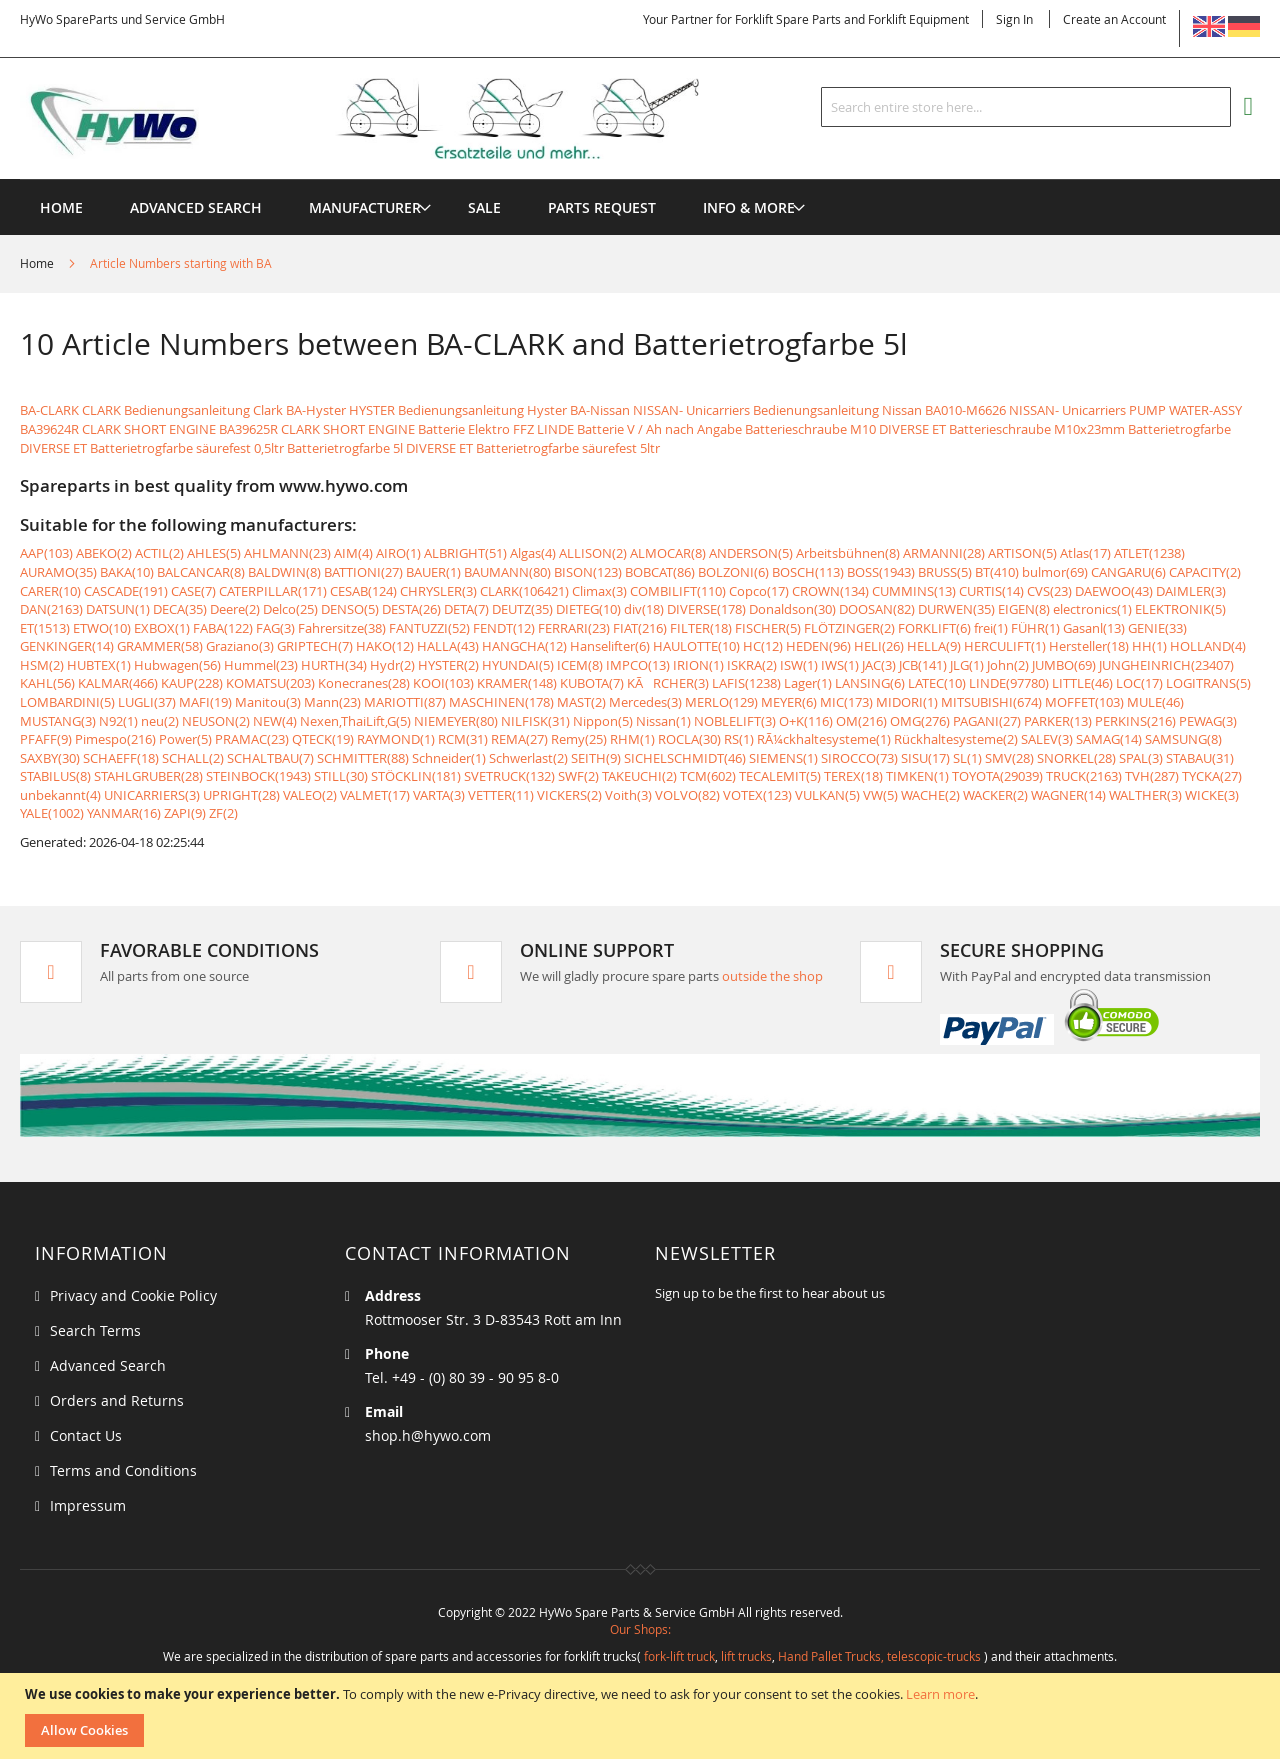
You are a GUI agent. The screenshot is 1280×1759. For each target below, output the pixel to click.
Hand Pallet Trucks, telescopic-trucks (879, 1656)
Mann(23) (332, 702)
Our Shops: (640, 1629)
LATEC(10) (937, 683)
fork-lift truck (679, 1656)
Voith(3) (628, 795)
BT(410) (997, 572)
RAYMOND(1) (396, 739)
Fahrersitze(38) (342, 628)
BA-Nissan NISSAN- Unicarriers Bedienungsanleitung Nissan (746, 410)
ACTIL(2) (159, 553)
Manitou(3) (268, 702)
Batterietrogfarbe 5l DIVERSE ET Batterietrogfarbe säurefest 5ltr (473, 448)
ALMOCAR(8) (668, 553)
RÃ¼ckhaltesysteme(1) (824, 739)
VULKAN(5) (827, 795)
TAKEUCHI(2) (639, 776)
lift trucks (746, 1656)
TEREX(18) (853, 776)
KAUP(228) (192, 683)
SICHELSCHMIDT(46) (685, 758)
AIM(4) (353, 553)
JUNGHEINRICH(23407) (1166, 665)
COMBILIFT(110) (678, 591)
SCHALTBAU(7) (270, 758)
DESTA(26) (411, 609)
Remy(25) (579, 739)
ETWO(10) (102, 628)
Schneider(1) (449, 758)
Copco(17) (759, 591)
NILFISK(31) (535, 721)
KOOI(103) (443, 683)
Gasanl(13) (1094, 628)
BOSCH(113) (808, 572)
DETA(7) (466, 609)
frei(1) (991, 628)
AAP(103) (46, 553)
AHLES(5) (214, 553)
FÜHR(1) (1035, 628)
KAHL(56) (47, 683)
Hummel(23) (261, 665)
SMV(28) (1009, 758)
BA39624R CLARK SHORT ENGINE (118, 429)
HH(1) (1149, 646)
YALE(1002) (52, 813)
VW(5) (880, 795)
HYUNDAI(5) (518, 665)
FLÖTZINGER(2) (849, 628)
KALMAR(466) (118, 683)
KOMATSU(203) (270, 683)
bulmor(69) (1055, 572)
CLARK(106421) (524, 591)
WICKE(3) (1212, 795)
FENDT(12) (504, 628)
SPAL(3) (1141, 758)
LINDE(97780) (1009, 683)
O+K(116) (806, 721)
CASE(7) (193, 591)
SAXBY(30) (50, 758)
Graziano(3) (240, 646)
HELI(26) (879, 646)
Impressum (88, 1505)
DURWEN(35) (956, 609)
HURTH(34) (334, 665)
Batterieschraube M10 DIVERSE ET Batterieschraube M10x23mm (935, 429)
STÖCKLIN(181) (416, 776)
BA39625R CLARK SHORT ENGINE (317, 429)
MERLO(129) (721, 702)
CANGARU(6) (1128, 572)
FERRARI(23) (574, 628)
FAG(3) (275, 628)
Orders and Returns (117, 1400)
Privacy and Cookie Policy (133, 1295)
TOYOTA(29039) (997, 776)
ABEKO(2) (104, 553)
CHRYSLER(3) (438, 591)
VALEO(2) (310, 795)
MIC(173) (846, 702)
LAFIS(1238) (746, 683)
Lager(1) (808, 683)
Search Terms (95, 1330)
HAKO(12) (385, 646)
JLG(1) (967, 665)
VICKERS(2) (569, 795)
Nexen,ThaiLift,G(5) (355, 721)
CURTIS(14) (991, 591)
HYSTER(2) (448, 665)
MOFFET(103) (1084, 702)
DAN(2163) (51, 609)
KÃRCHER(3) (668, 683)
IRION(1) (698, 665)
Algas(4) (533, 553)
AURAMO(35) (58, 572)
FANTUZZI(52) (429, 628)
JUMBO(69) (1064, 665)
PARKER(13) (1058, 721)
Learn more (940, 1694)
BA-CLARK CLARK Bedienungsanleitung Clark (151, 410)
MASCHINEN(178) (501, 702)
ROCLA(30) (689, 739)
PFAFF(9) (46, 739)
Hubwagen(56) (177, 665)
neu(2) (160, 721)
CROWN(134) (830, 591)
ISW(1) (799, 665)
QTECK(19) (323, 739)
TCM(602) (708, 776)
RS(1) (739, 739)
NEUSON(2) (216, 721)
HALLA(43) (448, 646)
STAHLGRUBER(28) (148, 776)
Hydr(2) (392, 665)
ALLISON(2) (593, 553)
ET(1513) (45, 628)
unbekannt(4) (60, 795)
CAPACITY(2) (1205, 572)
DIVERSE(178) (706, 609)
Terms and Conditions (123, 1470)
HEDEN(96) (818, 646)
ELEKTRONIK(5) (1180, 609)
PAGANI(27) (987, 721)
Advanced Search (108, 1365)
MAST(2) (581, 702)
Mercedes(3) (645, 702)
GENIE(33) (1157, 628)
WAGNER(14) (1068, 795)
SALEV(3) (1047, 739)
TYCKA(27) (1212, 776)
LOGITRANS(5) (1208, 683)
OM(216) (861, 721)
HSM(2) (42, 665)
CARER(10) (50, 591)
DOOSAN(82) (877, 609)
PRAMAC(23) (252, 739)
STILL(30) (341, 776)
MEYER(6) (789, 702)
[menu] (640, 179)
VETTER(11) (501, 795)
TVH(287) (1152, 776)
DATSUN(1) (118, 609)
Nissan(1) (663, 721)
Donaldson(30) (792, 609)
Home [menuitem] (61, 207)
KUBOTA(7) (592, 683)
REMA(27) (519, 739)
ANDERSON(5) (751, 553)
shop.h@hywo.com (428, 1435)
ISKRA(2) (752, 665)
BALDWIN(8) (284, 572)
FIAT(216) (640, 628)
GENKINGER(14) (67, 646)
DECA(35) (180, 609)
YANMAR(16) (124, 813)
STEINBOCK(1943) (258, 776)
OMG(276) (920, 721)
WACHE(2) (930, 795)
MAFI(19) (205, 702)
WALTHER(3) (1145, 795)
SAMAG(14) (1109, 739)
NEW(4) (275, 721)
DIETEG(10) (588, 609)
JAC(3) (879, 665)
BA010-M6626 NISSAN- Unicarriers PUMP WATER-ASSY (1083, 410)
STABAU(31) (1200, 758)
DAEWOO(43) (1114, 591)
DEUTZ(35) (522, 609)
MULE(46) (1155, 702)
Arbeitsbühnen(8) (848, 553)
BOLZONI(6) (733, 572)
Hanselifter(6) (610, 646)
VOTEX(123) (757, 795)
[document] (642, 1716)
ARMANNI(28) (944, 553)
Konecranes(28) (364, 683)
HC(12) (763, 646)
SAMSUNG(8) (1183, 739)
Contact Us (86, 1435)
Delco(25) (290, 609)
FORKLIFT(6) (934, 628)
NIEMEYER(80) (456, 721)
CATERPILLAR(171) (273, 591)
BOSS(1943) (881, 572)
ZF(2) (223, 813)
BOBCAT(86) (660, 572)
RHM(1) (632, 739)
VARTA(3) (439, 795)
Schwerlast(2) (528, 758)
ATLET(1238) (1149, 553)
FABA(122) (223, 628)
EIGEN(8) (1024, 609)
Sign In (1014, 19)
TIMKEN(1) (917, 776)
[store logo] (392, 119)
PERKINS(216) (1135, 721)
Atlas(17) (1085, 553)
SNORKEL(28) (1076, 758)
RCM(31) (463, 739)
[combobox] (1026, 107)
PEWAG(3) (1208, 721)
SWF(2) (578, 776)
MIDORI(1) (907, 702)
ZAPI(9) (185, 813)
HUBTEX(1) (99, 665)
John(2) (1008, 665)
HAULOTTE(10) (696, 646)
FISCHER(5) (768, 628)
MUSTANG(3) (58, 721)
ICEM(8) (580, 665)
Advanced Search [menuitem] (196, 207)
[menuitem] (365, 207)
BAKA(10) (127, 572)
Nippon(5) (603, 721)
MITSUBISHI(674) (991, 702)
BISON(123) (588, 572)
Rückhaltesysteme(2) (956, 739)
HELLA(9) (934, 646)
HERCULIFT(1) (1005, 646)
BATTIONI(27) (363, 572)
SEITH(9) (596, 758)
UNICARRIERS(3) (152, 795)
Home (38, 263)
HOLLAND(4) (1208, 646)
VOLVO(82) (687, 795)
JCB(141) (923, 665)
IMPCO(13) (638, 665)
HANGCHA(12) (524, 646)
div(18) (644, 609)
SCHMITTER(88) (363, 758)
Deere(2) (235, 609)
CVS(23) (1049, 591)
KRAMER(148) (517, 683)
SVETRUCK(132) (509, 776)
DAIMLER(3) (1191, 591)
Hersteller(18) (1089, 646)
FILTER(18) (701, 628)
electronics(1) (1092, 609)
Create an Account (1114, 19)
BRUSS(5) (945, 572)
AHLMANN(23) (287, 553)
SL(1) (967, 758)
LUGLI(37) (147, 702)
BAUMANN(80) (507, 572)
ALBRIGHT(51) (465, 553)
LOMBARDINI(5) (67, 702)
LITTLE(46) (1082, 683)
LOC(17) (1139, 683)
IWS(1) (840, 665)
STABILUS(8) (55, 776)
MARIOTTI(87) (405, 702)
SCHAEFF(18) (121, 758)
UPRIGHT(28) (241, 795)
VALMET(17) (375, 795)
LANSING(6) (870, 683)
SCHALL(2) (193, 758)
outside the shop (772, 976)
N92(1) (118, 721)
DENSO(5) (350, 609)
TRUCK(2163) (1084, 776)
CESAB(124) (363, 591)
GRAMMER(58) (160, 646)
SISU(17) (925, 758)
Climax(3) (599, 591)
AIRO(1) (398, 553)
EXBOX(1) (162, 628)
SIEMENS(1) (783, 758)
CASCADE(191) (126, 591)
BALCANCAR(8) (201, 572)
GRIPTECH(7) (315, 646)
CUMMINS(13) (914, 591)
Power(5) (185, 739)
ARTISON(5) (1022, 553)
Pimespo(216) (115, 739)
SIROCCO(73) (859, 758)
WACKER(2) (995, 795)
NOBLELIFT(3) (735, 721)
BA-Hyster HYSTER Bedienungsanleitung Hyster (426, 410)
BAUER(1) (433, 572)
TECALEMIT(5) (780, 776)
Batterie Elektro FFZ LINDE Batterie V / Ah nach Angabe (580, 429)
